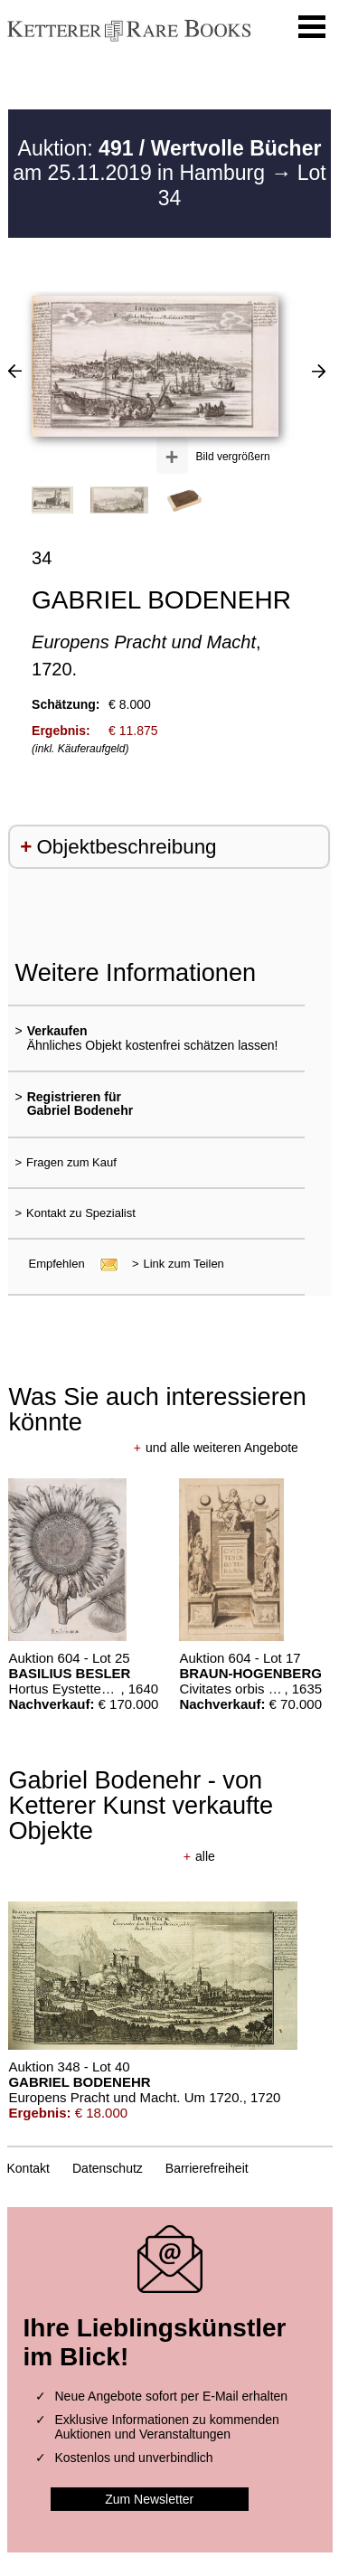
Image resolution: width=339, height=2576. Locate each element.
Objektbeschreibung (126, 846)
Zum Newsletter (149, 2499)
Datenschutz (107, 2168)
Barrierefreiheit (207, 2168)
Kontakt (28, 2168)
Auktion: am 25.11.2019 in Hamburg (167, 161)
